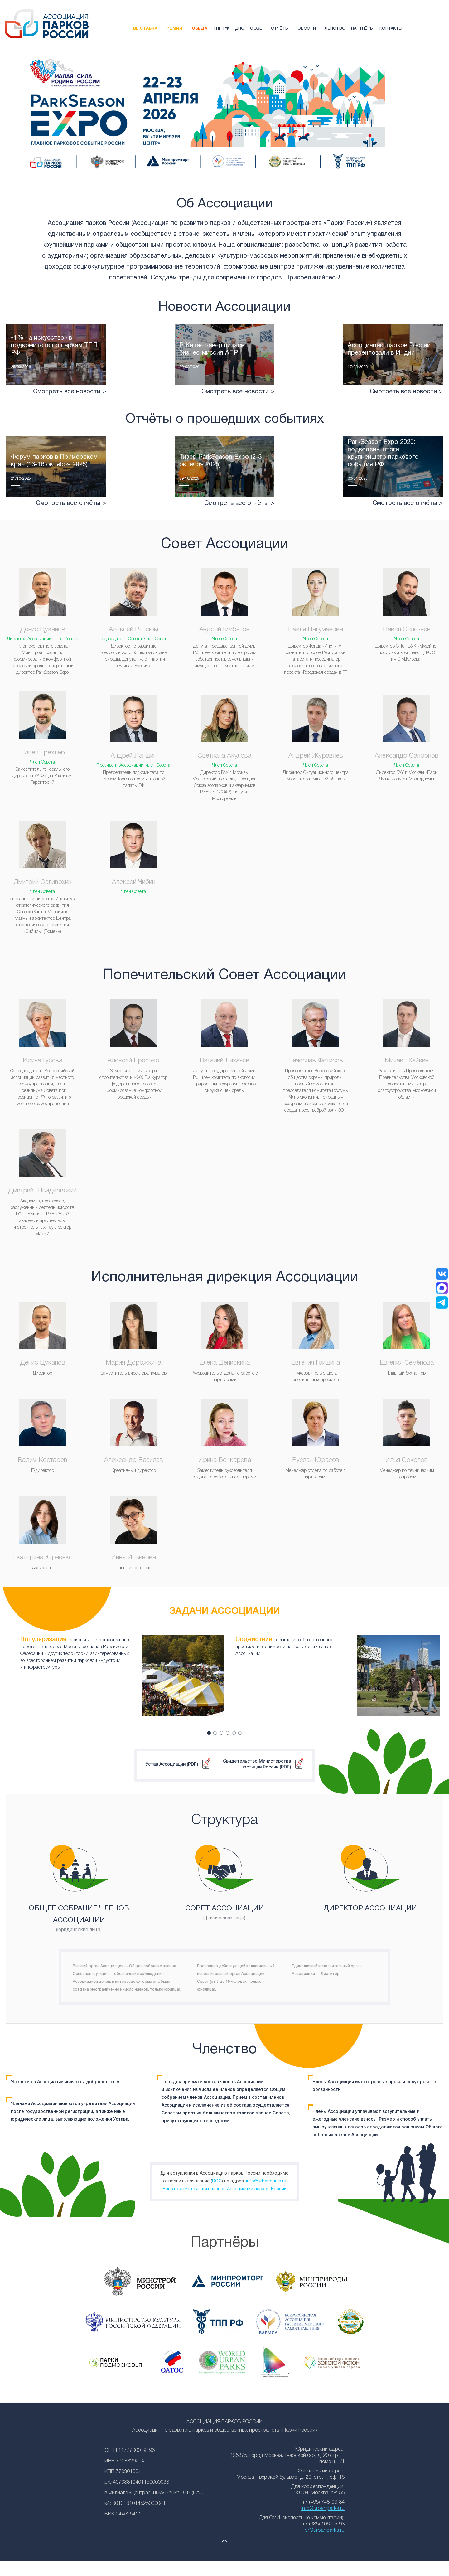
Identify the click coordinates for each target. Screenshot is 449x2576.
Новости (305, 29)
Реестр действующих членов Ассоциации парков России (225, 2183)
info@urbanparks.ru (266, 2175)
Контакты (390, 29)
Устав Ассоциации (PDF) (172, 1758)
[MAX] (442, 1288)
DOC (217, 2175)
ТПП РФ (221, 29)
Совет (257, 29)
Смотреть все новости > (69, 411)
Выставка (145, 29)
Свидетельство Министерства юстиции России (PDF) (257, 1758)
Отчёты (280, 29)
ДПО (239, 29)
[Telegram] (442, 1302)
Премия (173, 29)
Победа (197, 29)
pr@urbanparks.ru (325, 2524)
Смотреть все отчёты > (71, 522)
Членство (333, 29)
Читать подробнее (56, 373)
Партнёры (362, 29)
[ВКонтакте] (442, 1274)
